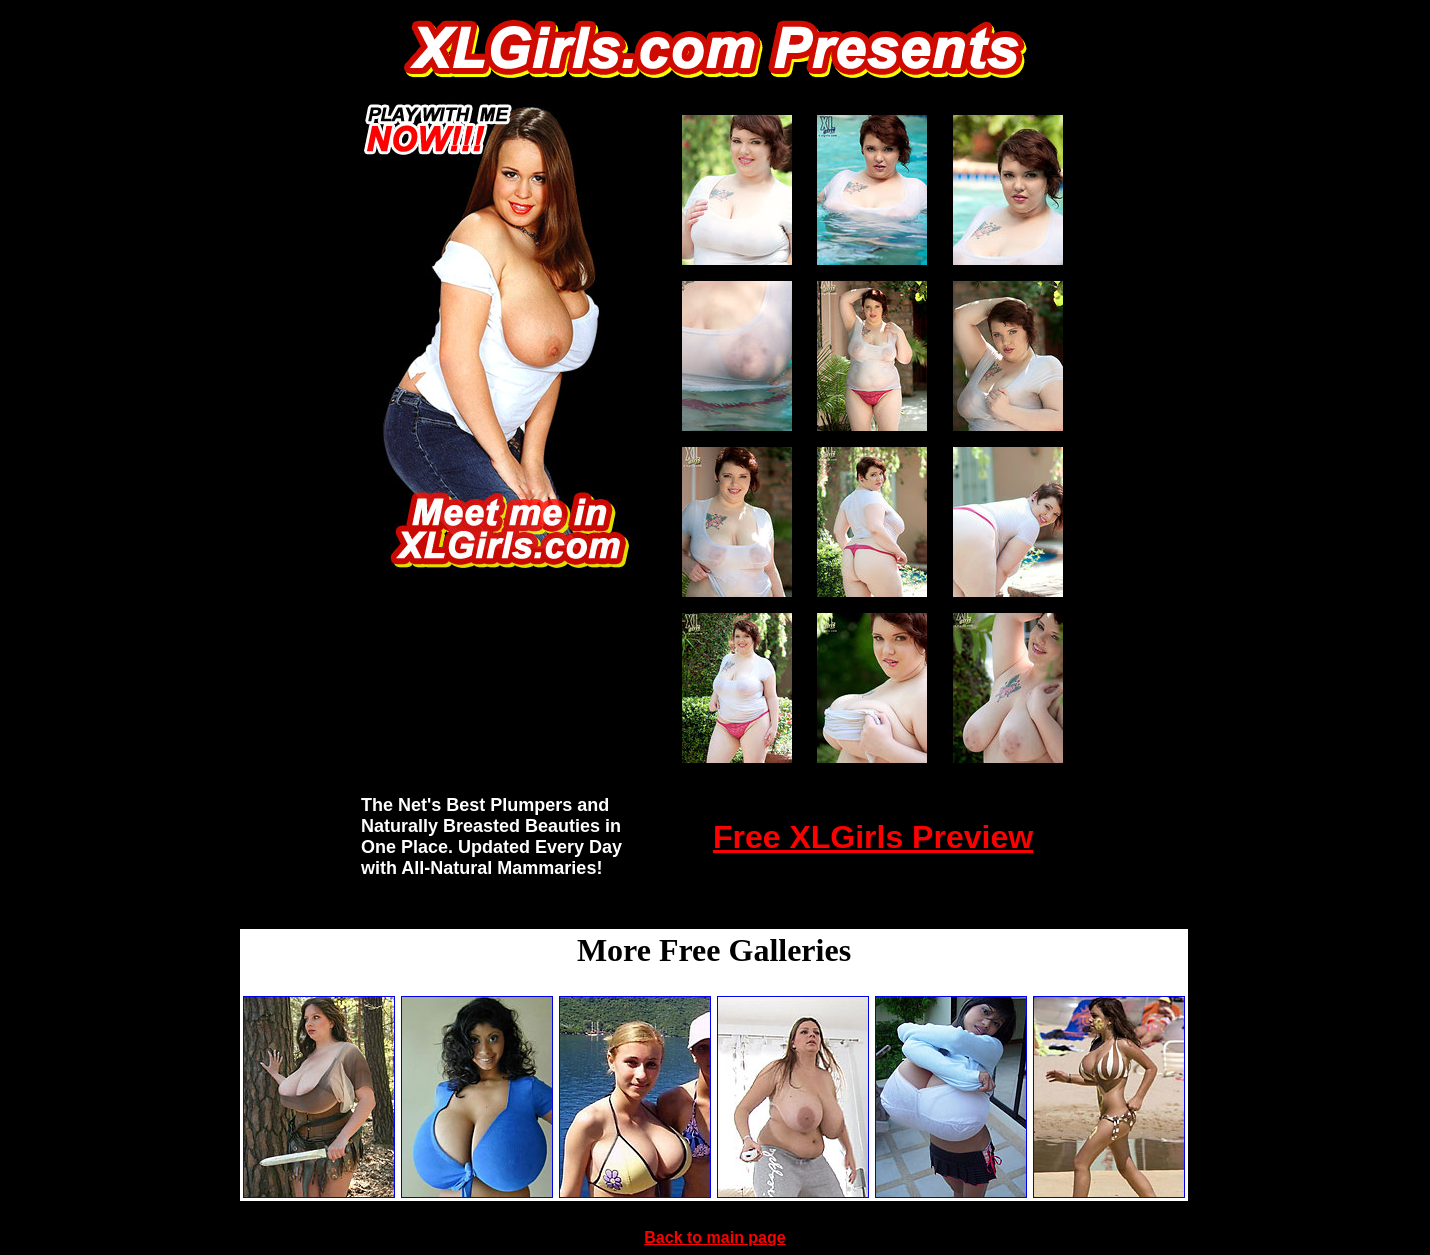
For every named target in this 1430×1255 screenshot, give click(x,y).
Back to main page (714, 1237)
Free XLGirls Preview (873, 837)
